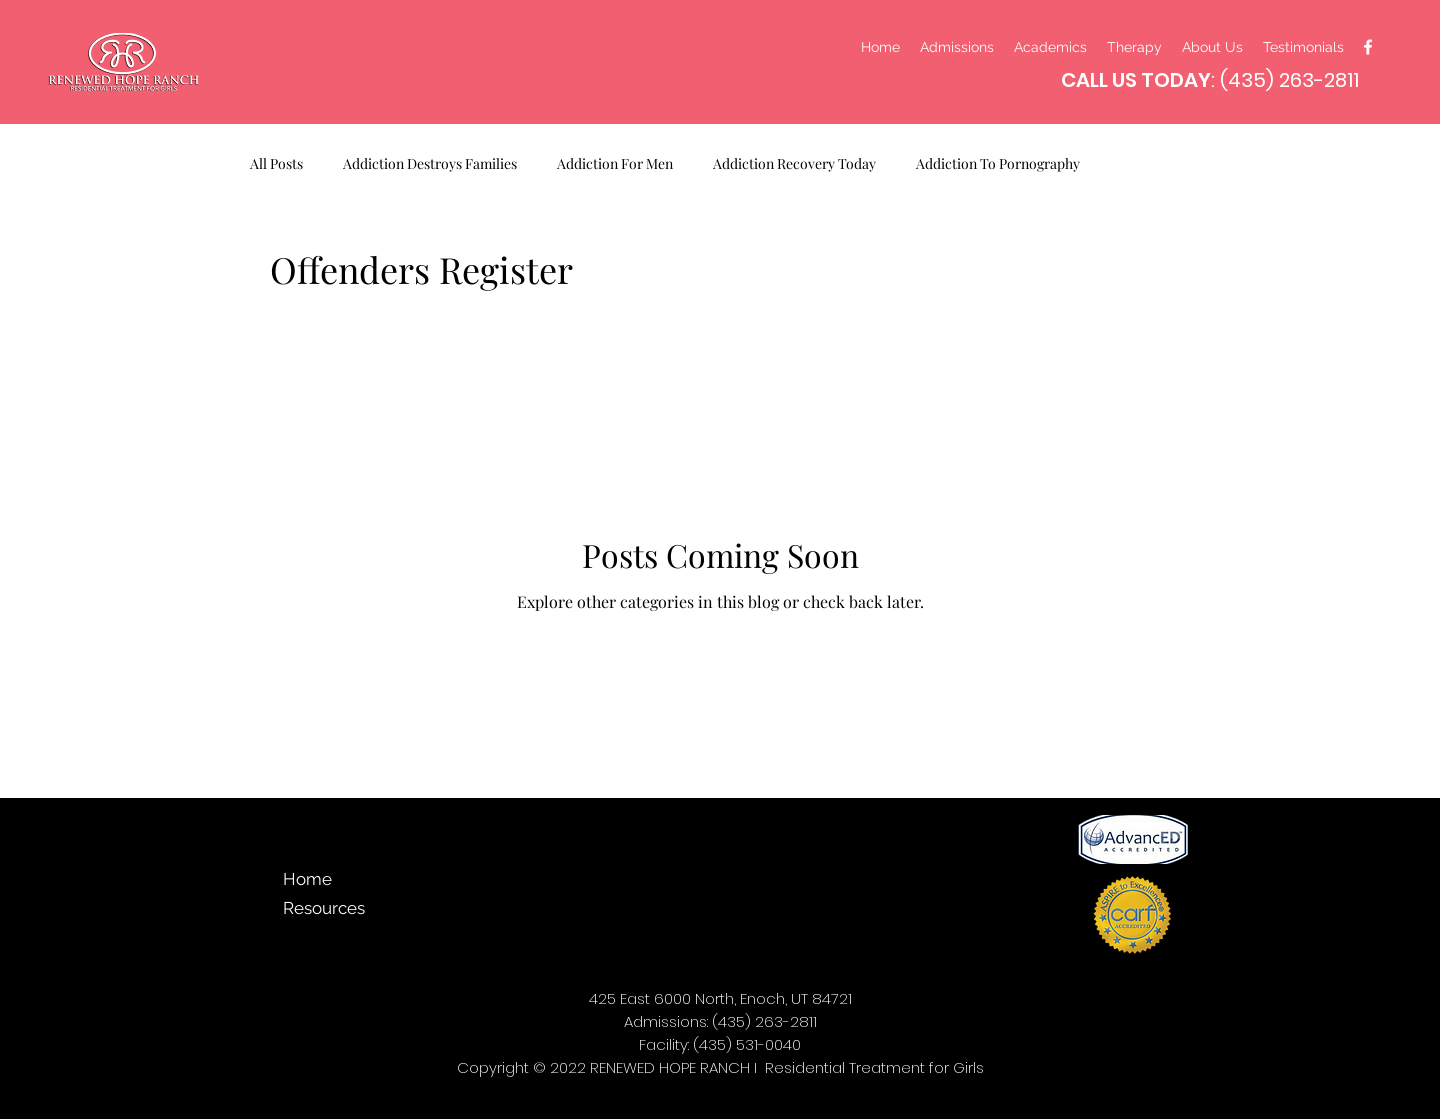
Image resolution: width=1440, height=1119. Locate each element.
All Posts (276, 163)
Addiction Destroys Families (430, 163)
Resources (323, 908)
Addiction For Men (615, 163)
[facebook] (1368, 47)
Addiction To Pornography (998, 163)
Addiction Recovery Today (794, 163)
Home (307, 879)
